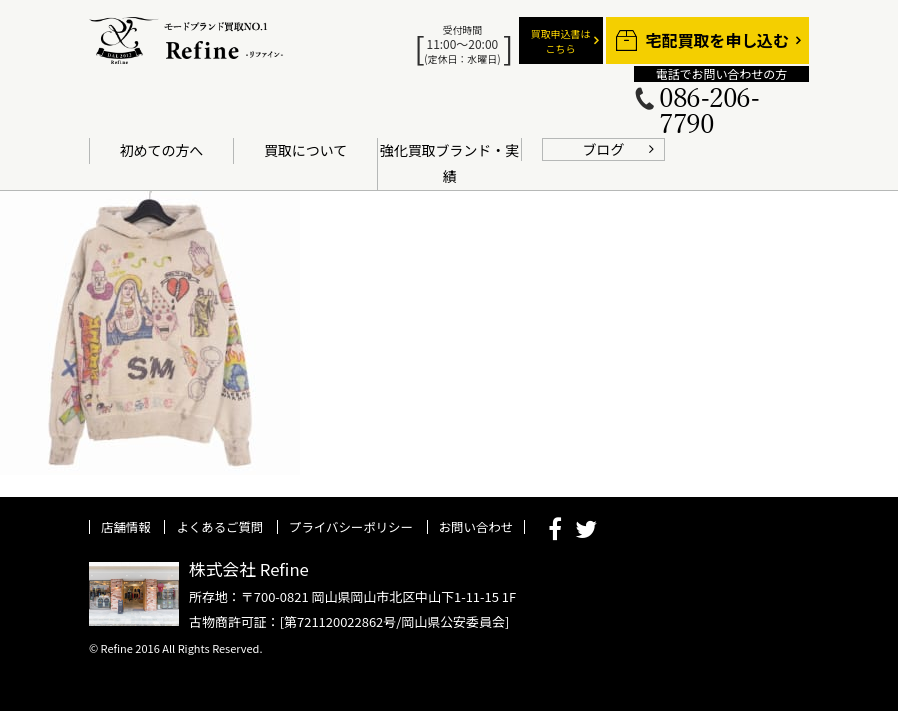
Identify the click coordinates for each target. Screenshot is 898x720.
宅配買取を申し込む (717, 40)
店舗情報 (126, 527)
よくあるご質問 (219, 527)
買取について (305, 150)
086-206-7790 (709, 112)
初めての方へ (162, 150)
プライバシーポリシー (351, 527)
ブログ (604, 149)
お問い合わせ (476, 527)
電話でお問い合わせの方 (721, 74)
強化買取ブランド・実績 (449, 163)
